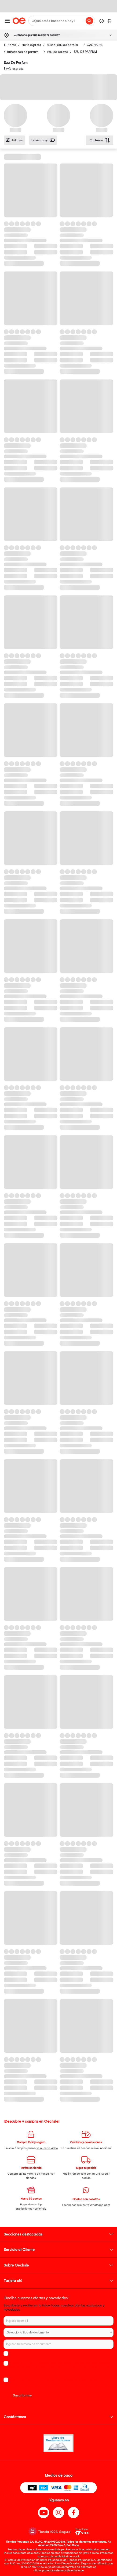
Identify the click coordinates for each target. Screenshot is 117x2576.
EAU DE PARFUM (85, 52)
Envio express (31, 45)
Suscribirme (22, 2395)
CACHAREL (95, 45)
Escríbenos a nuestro (86, 2205)
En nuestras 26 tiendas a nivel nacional (86, 2148)
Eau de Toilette (57, 52)
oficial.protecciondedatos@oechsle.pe (58, 2570)
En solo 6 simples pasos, (31, 2148)
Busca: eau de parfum (62, 45)
